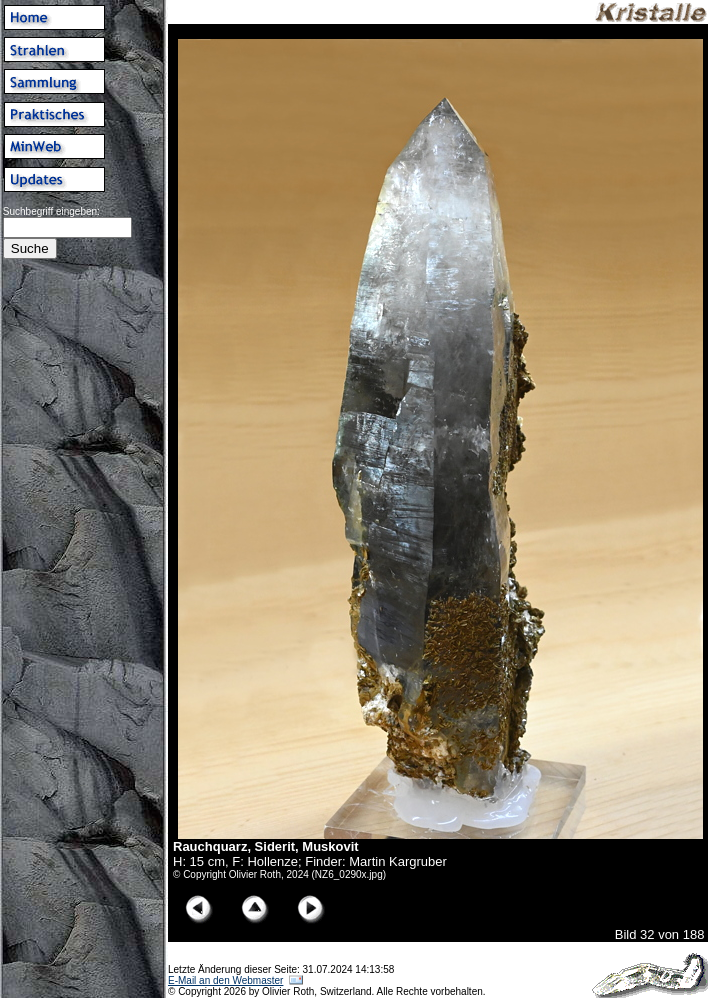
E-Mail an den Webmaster (225, 980)
